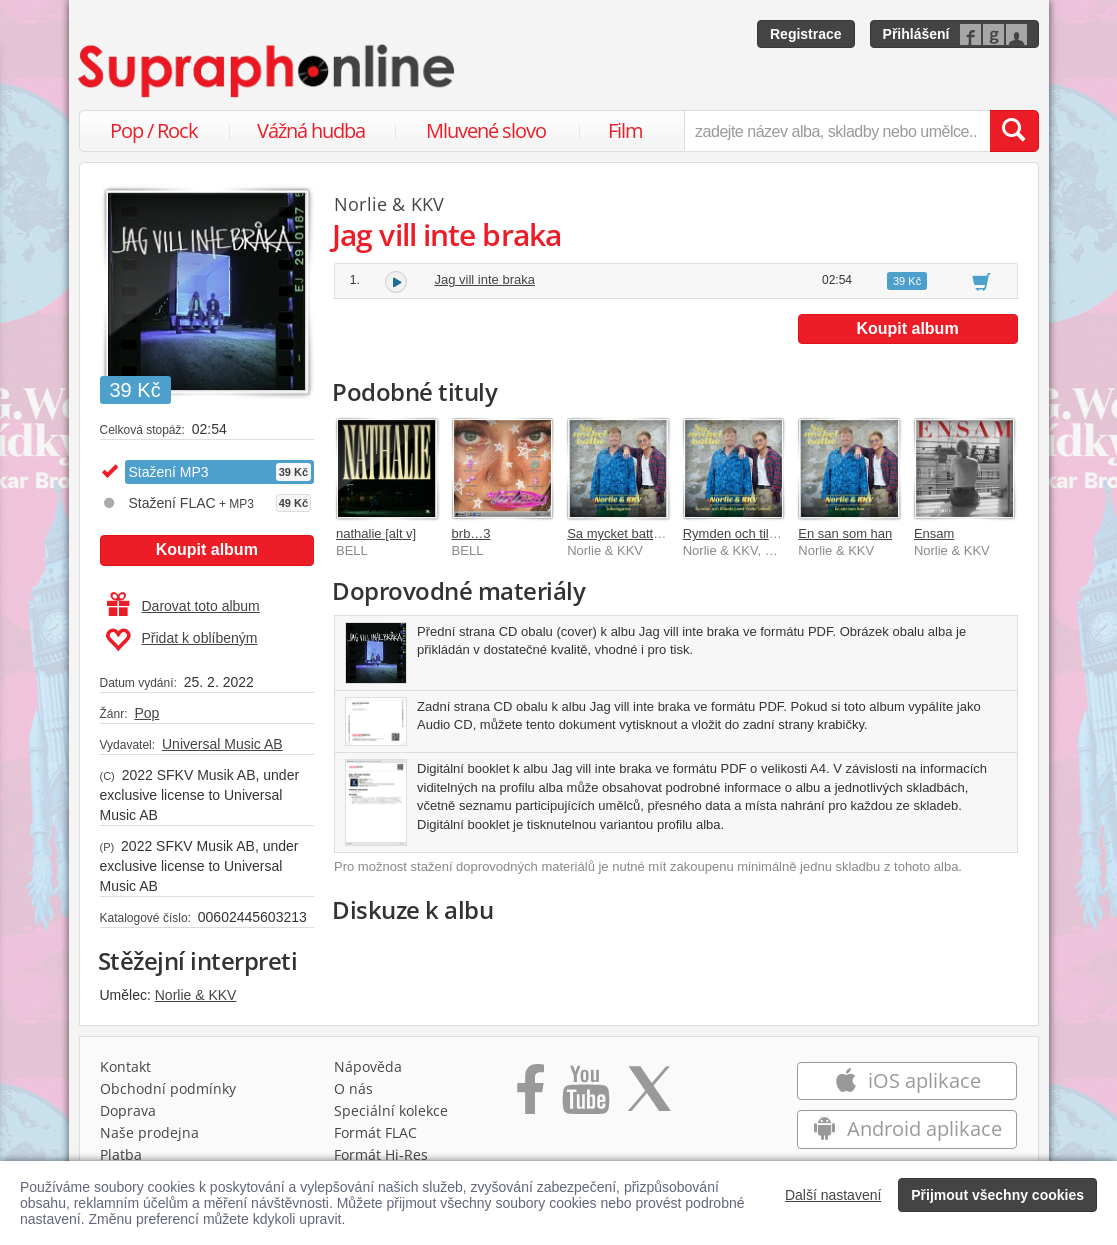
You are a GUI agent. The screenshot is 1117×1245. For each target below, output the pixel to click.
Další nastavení (833, 1195)
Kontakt (125, 1066)
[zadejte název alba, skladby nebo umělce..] (836, 131)
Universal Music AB (222, 744)
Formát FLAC (375, 1132)
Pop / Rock (154, 130)
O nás (353, 1088)
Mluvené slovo (486, 130)
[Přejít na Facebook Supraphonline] (530, 1096)
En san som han (845, 533)
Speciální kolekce (391, 1110)
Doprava (128, 1110)
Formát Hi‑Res (381, 1154)
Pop (146, 713)
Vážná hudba (311, 130)
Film (625, 130)
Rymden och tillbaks (741, 533)
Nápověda (368, 1066)
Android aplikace (907, 1128)
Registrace (806, 34)
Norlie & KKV (196, 995)
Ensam (934, 533)
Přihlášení (916, 34)
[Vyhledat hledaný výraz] (1014, 131)
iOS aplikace (907, 1080)
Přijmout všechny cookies (997, 1195)
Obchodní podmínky (168, 1088)
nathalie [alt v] (376, 533)
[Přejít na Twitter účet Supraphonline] (649, 1096)
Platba (121, 1154)
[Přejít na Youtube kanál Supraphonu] (585, 1096)
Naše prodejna (149, 1132)
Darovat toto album (183, 606)
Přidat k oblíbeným (181, 640)
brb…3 (471, 533)
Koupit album (207, 549)
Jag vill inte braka (485, 279)
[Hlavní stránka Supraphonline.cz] (268, 71)
